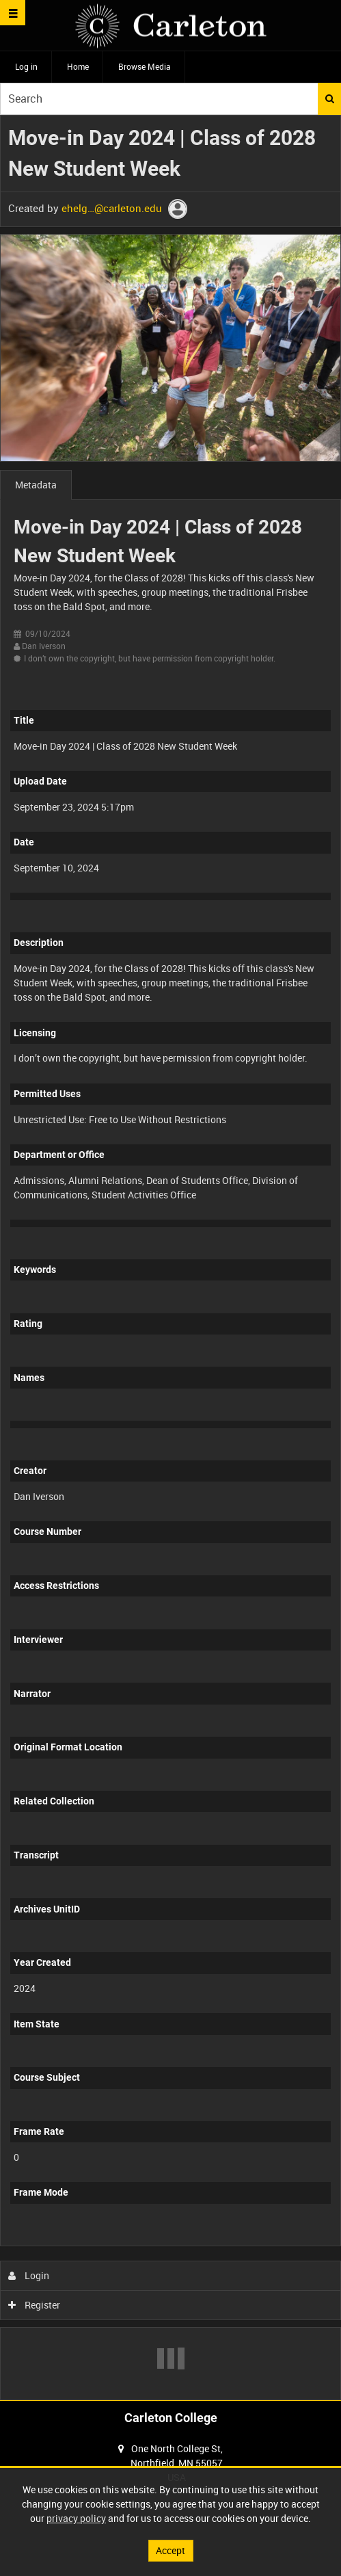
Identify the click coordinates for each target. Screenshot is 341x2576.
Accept (170, 2550)
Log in (26, 66)
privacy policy (76, 2518)
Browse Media (144, 66)
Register (34, 2304)
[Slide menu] (12, 12)
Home (78, 66)
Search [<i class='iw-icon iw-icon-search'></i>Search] (329, 98)
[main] (170, 1258)
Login (29, 2275)
